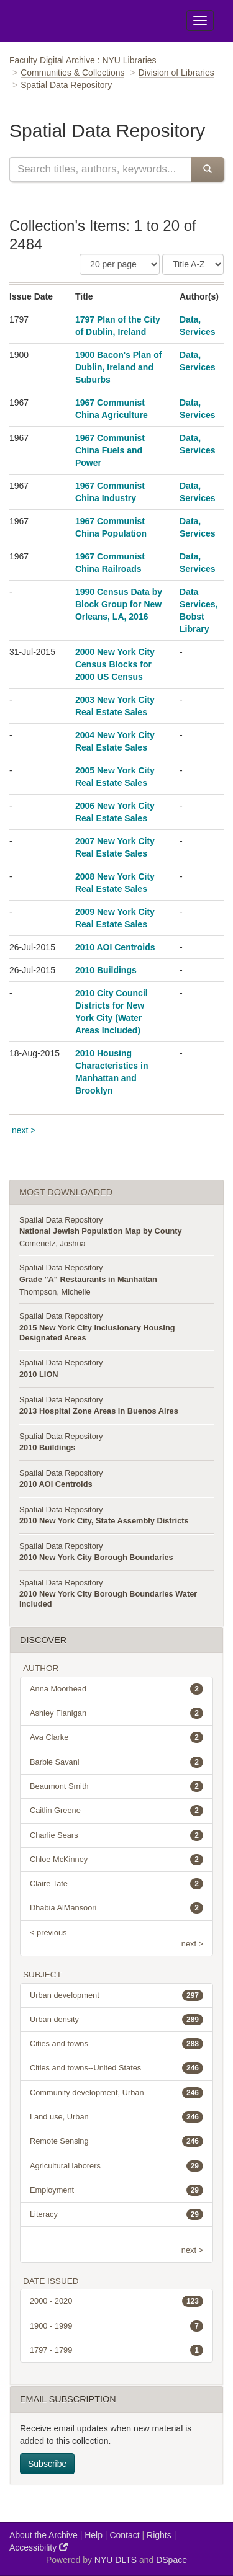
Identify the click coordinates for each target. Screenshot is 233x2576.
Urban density (116, 2019)
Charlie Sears (116, 1835)
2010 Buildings (106, 970)
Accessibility (38, 2547)
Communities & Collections (72, 73)
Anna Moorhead (116, 1689)
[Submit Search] (207, 169)
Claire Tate (116, 1883)
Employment (116, 2190)
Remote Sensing (116, 2141)
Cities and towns (116, 2043)
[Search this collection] (100, 169)
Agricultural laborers (116, 2166)
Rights (159, 2535)
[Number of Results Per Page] (120, 264)
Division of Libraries (176, 73)
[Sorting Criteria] (193, 264)
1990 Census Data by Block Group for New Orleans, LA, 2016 (118, 604)
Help (94, 2535)
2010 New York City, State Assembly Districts (104, 1520)
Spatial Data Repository (61, 1219)
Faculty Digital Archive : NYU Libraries (83, 60)
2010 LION (38, 1374)
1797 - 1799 (116, 2350)
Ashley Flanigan (116, 1713)
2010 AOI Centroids (115, 947)
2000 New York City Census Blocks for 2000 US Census (115, 664)
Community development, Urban (116, 2092)
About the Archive (43, 2535)
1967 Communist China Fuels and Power (110, 450)
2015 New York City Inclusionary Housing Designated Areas (97, 1332)
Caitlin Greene (116, 1810)
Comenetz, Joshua (52, 1243)
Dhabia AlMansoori (116, 1908)
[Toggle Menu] (200, 20)
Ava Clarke (116, 1737)
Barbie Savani (116, 1762)
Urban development (116, 1995)
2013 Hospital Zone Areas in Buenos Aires (98, 1410)
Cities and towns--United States (116, 2068)
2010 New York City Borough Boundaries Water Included (108, 1598)
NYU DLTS (115, 2560)
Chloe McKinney (116, 1859)
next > (24, 1130)
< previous (48, 1932)
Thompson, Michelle (55, 1291)
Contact (124, 2535)
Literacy (116, 2214)
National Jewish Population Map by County (100, 1231)
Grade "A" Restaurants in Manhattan (88, 1279)
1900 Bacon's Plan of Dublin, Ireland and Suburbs (118, 367)
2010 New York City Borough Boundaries (96, 1557)
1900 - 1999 (116, 2326)
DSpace (171, 2560)
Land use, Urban (116, 2117)
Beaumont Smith (116, 1786)
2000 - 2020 (116, 2301)
